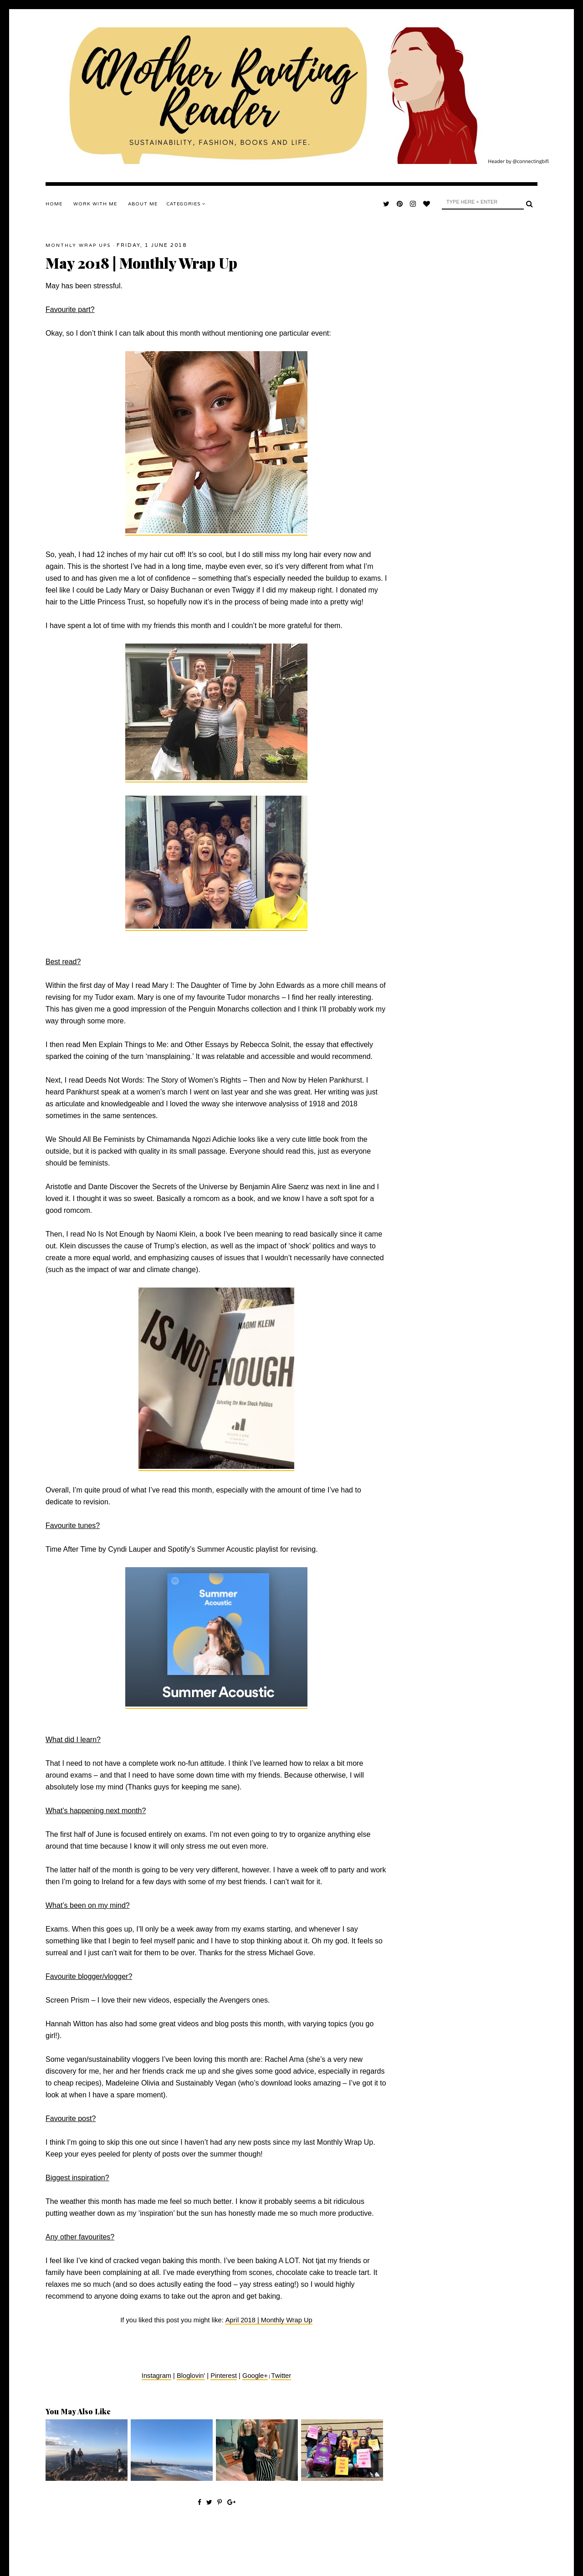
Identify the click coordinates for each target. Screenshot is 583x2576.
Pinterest (223, 2375)
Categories (186, 204)
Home (54, 204)
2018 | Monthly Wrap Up (276, 2320)
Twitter (281, 2375)
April (232, 2320)
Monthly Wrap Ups (78, 245)
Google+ (255, 2375)
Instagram (156, 2375)
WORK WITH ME (95, 204)
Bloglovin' (191, 2375)
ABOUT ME (143, 204)
